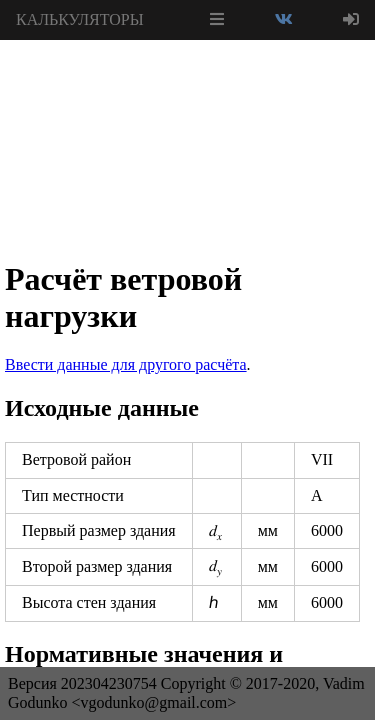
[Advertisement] (188, 90)
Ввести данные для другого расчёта (126, 364)
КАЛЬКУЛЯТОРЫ (80, 19)
